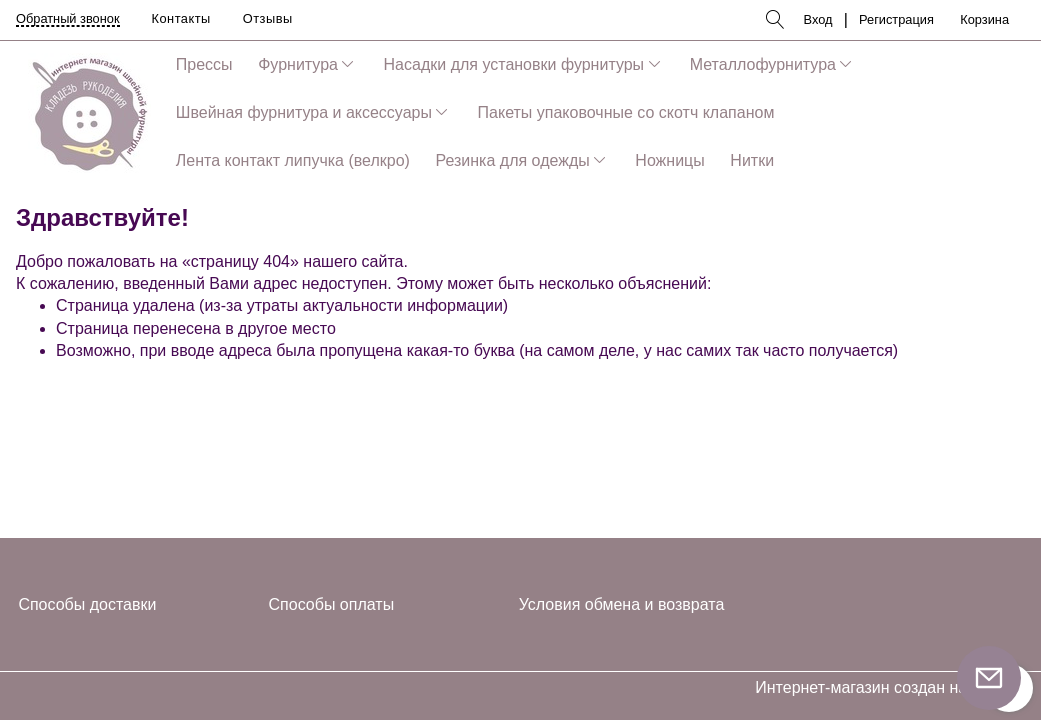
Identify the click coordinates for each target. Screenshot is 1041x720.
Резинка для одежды (512, 160)
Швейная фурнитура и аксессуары (304, 112)
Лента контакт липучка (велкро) (293, 160)
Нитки (752, 160)
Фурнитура (298, 64)
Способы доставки (87, 604)
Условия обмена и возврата (622, 604)
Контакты (181, 18)
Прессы (204, 64)
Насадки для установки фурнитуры (514, 64)
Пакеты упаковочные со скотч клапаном (626, 112)
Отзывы (268, 18)
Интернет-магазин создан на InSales (890, 688)
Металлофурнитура (763, 64)
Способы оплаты (332, 604)
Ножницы (669, 160)
